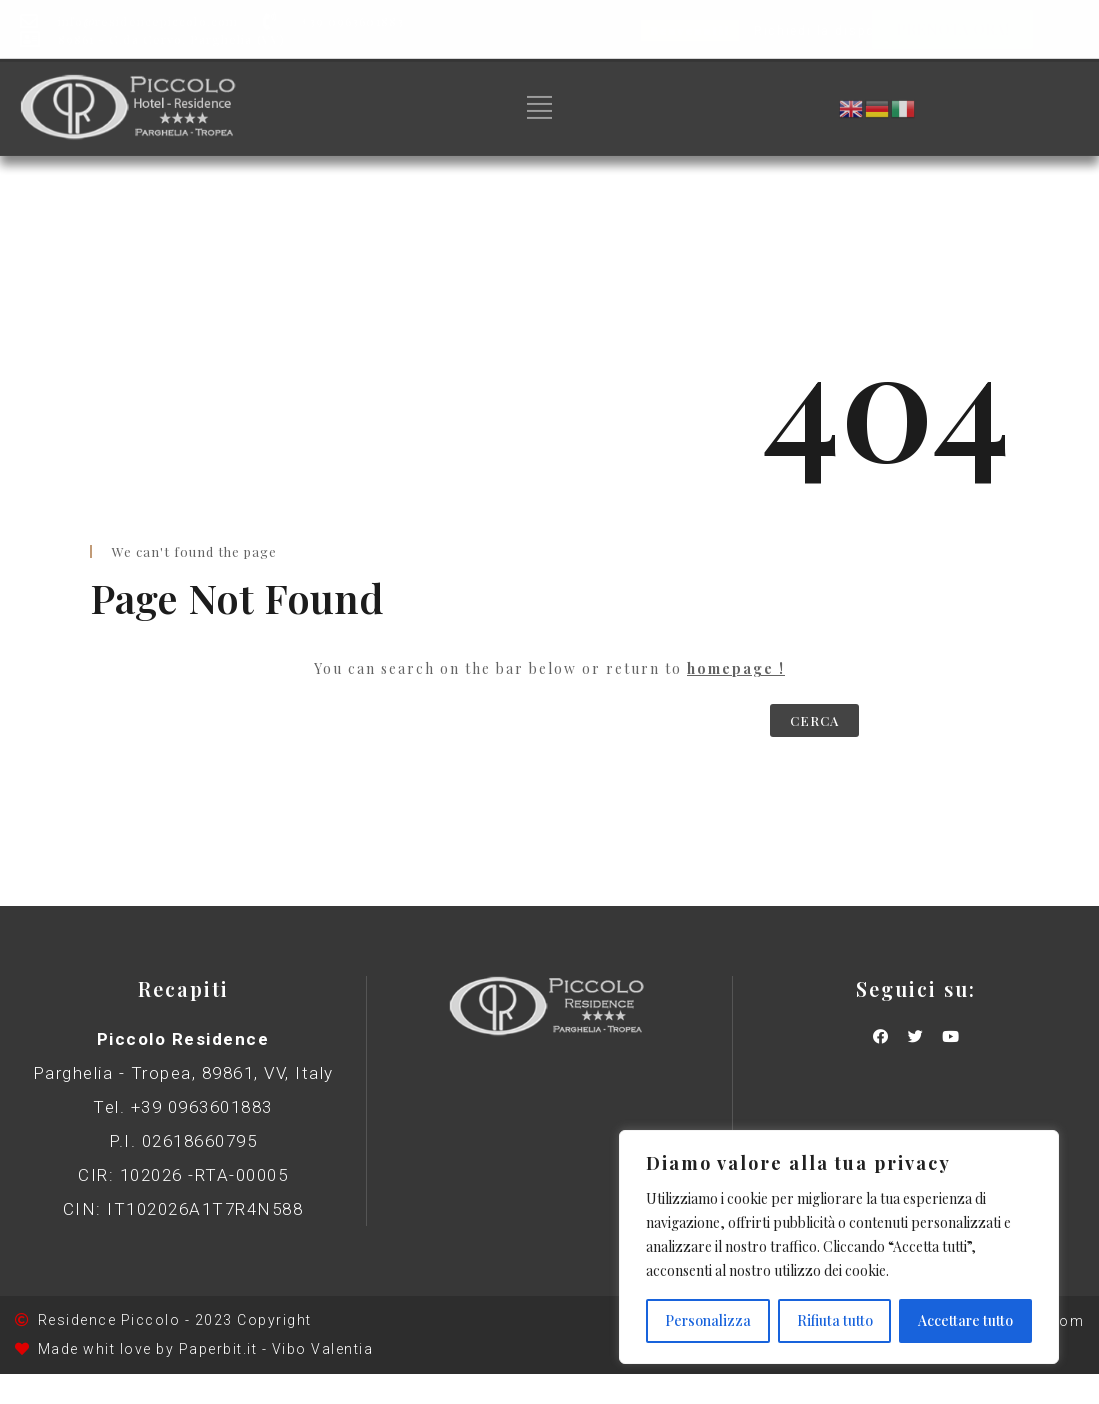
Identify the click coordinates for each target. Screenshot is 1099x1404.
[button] (952, 29)
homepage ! (736, 668)
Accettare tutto (965, 1320)
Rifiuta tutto (835, 1320)
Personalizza (708, 1320)
